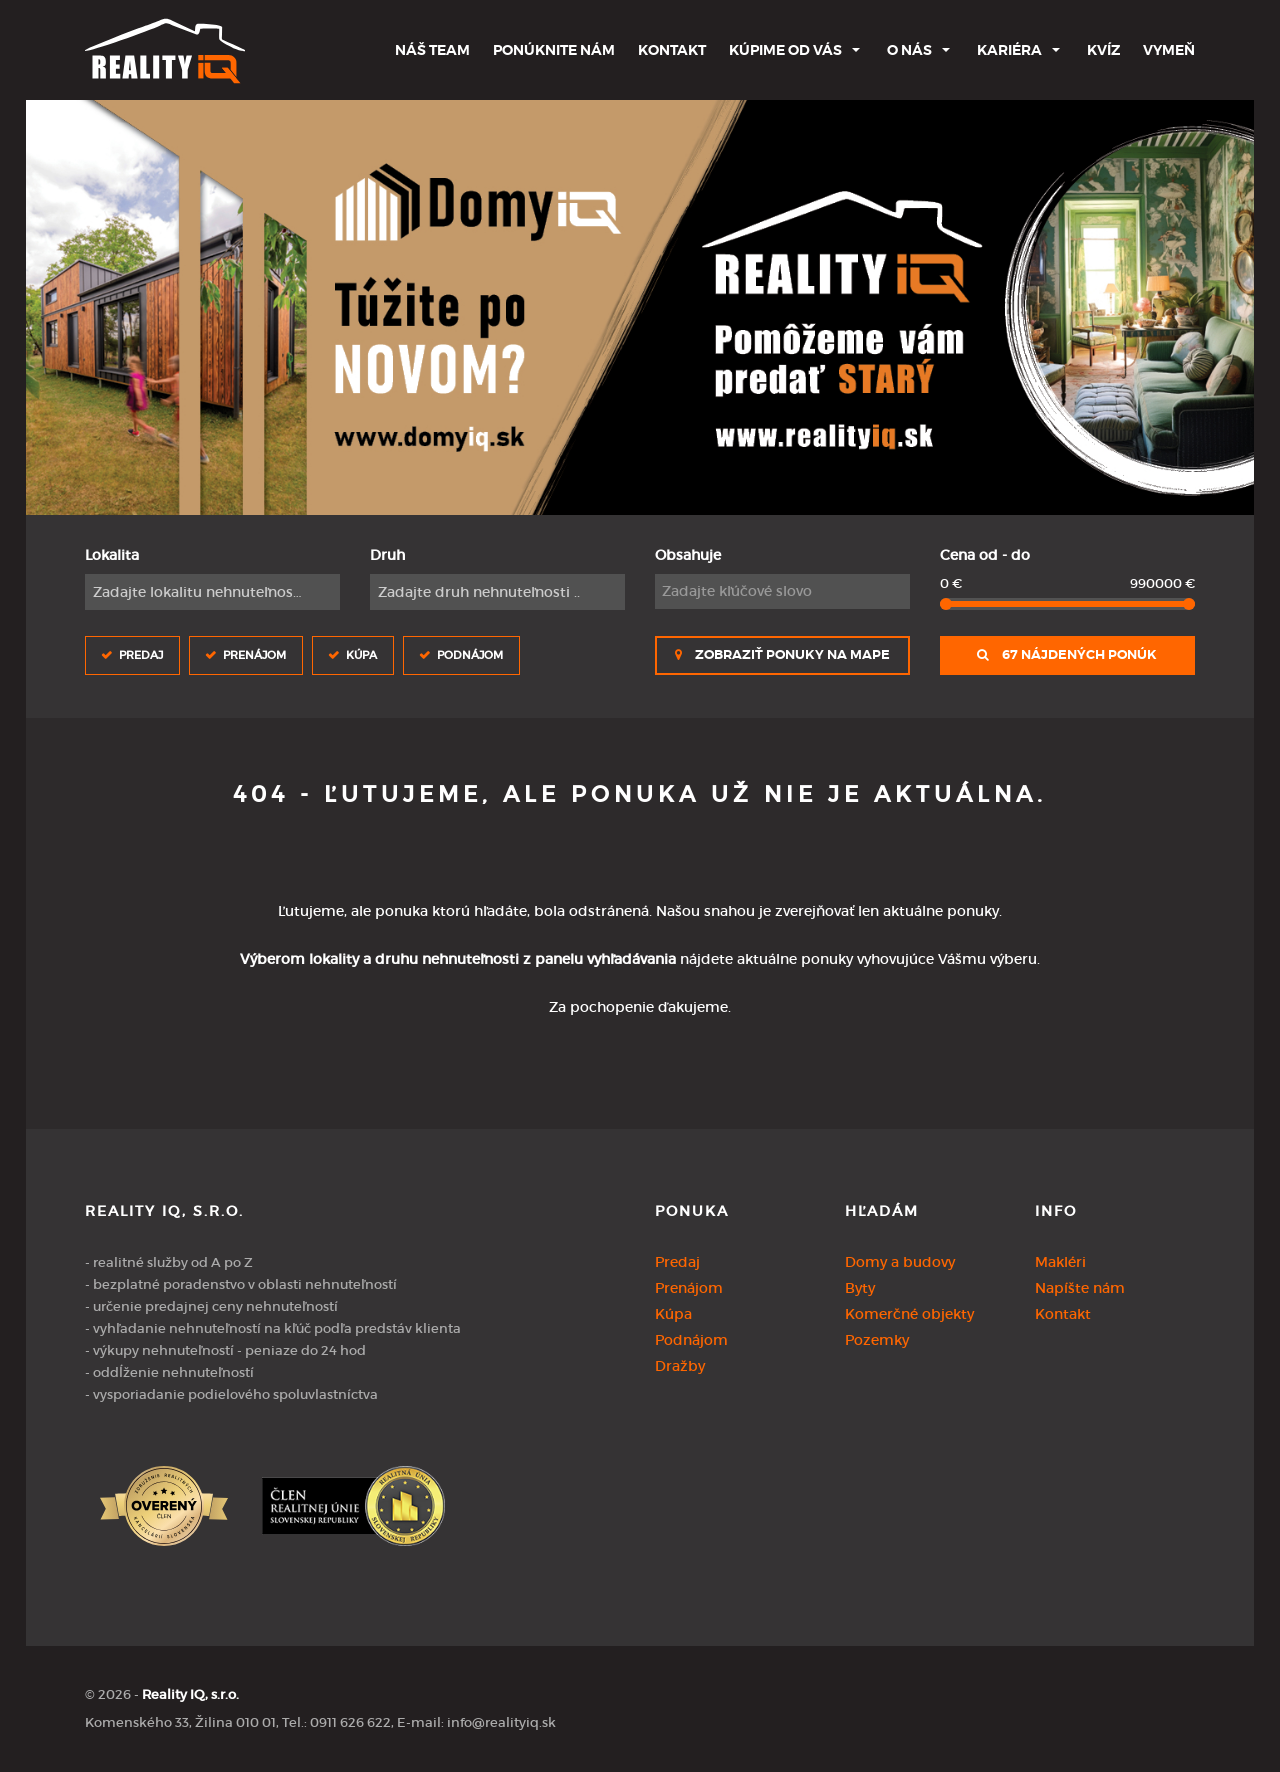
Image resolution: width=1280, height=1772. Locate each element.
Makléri (1060, 1262)
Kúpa (361, 654)
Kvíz (1103, 50)
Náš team (432, 50)
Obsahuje (688, 555)
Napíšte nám (1080, 1288)
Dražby (680, 1366)
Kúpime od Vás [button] (785, 50)
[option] (640, 307)
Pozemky (877, 1340)
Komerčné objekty (909, 1314)
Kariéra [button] (1009, 50)
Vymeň (1169, 50)
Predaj (141, 654)
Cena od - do (985, 555)
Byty (860, 1288)
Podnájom (470, 654)
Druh (387, 555)
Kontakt (672, 50)
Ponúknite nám (554, 50)
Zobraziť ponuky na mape (782, 655)
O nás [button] (909, 50)
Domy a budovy (900, 1262)
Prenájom (254, 654)
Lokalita (112, 555)
